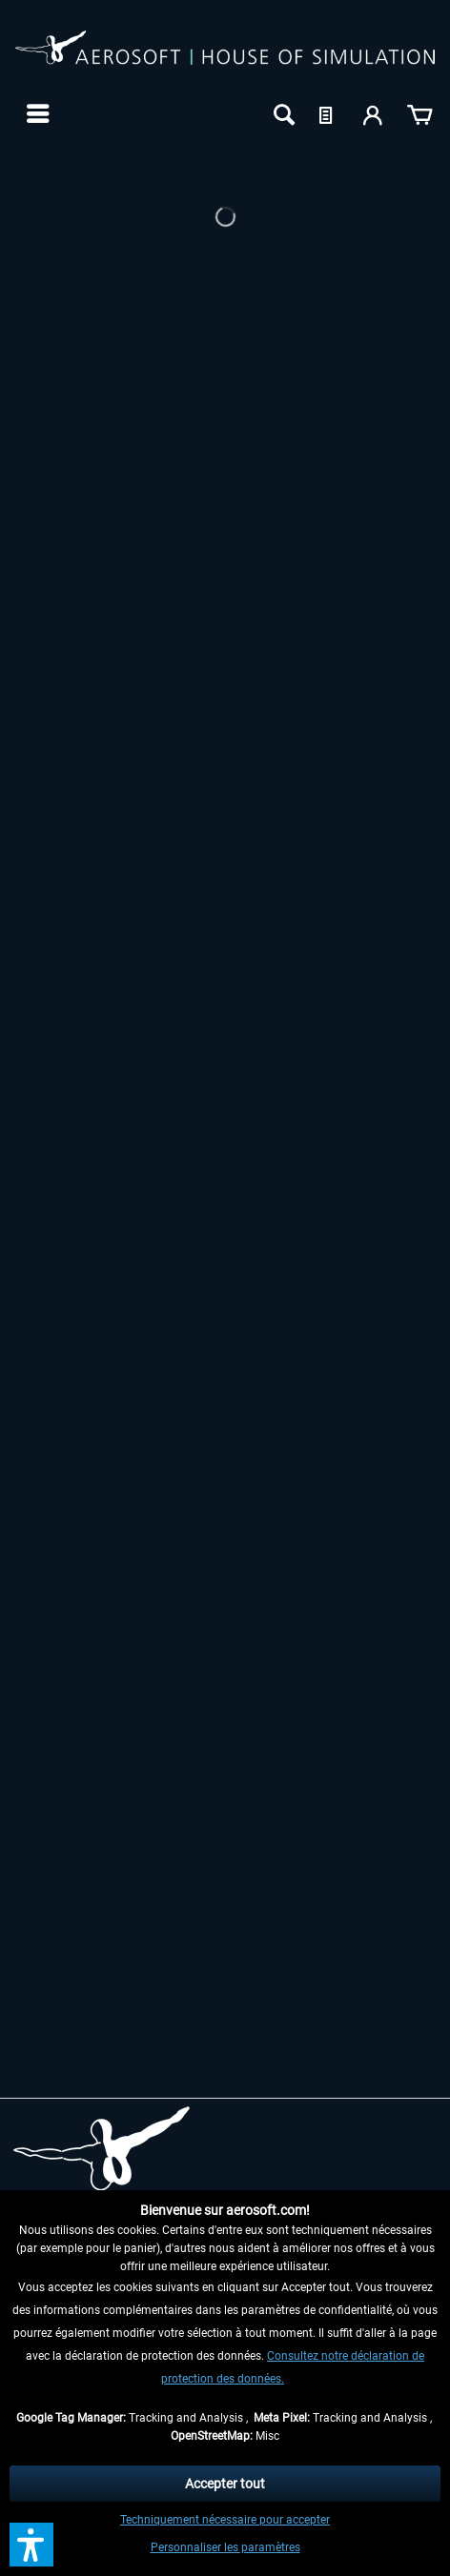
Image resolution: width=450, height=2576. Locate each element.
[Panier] (419, 113)
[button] (31, 2544)
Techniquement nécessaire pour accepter (225, 2519)
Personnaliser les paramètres (225, 2547)
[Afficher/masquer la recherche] (282, 113)
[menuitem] (36, 113)
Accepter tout (225, 2483)
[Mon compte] (374, 113)
